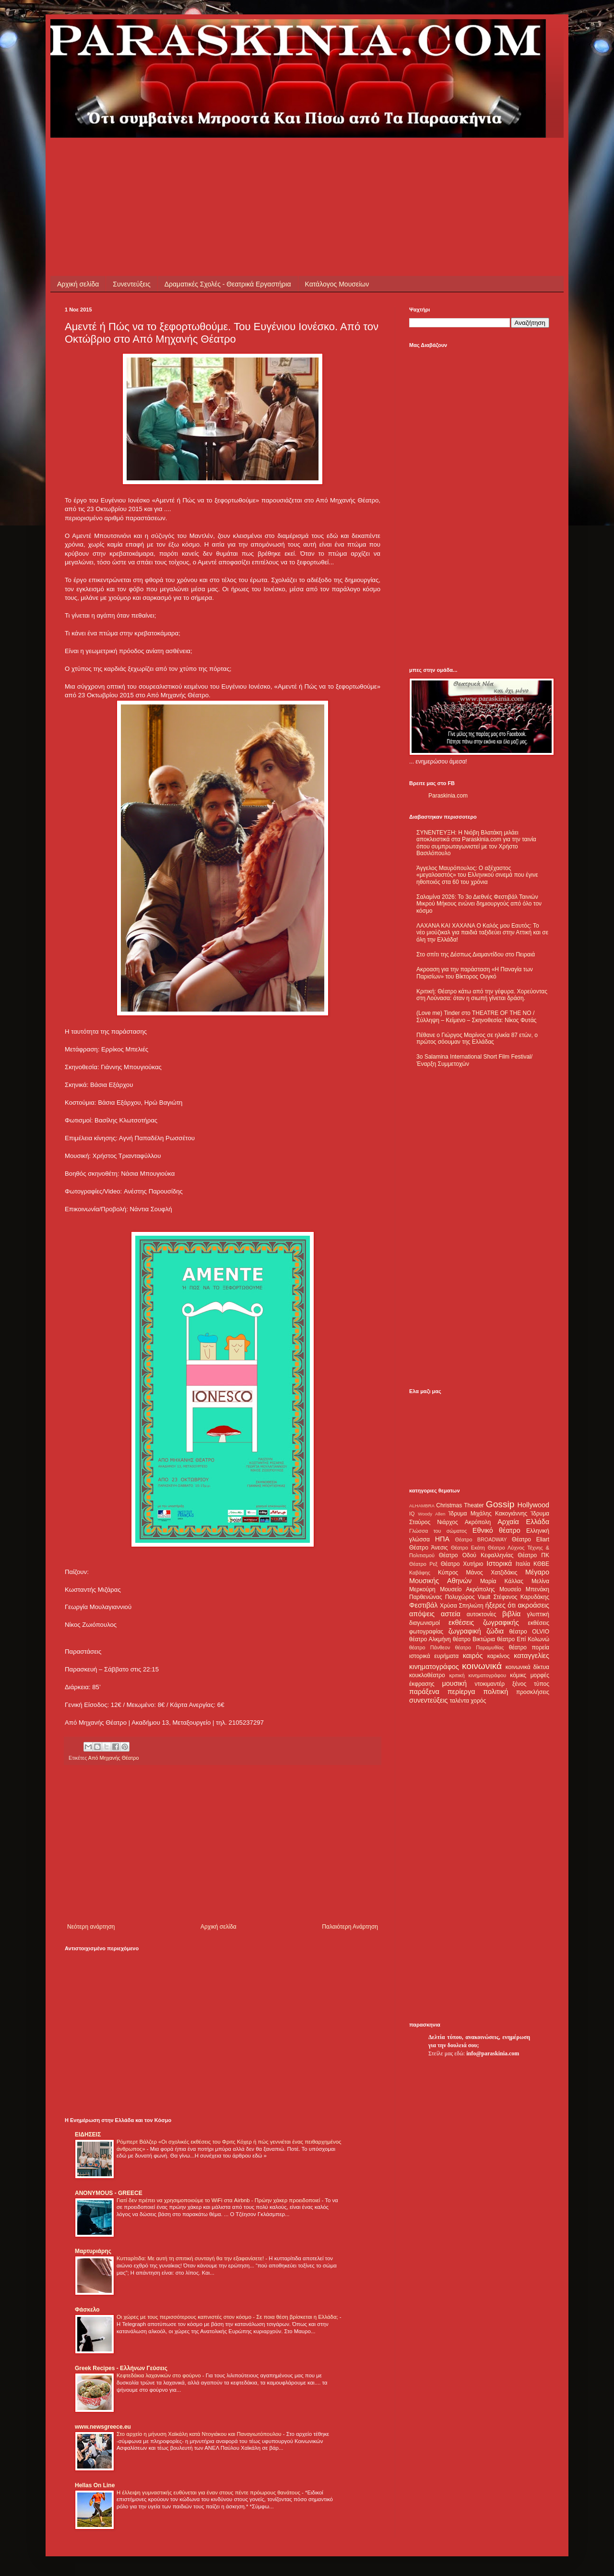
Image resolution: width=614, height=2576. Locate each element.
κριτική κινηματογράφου (477, 1675)
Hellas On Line (95, 2485)
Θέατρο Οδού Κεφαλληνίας (476, 1555)
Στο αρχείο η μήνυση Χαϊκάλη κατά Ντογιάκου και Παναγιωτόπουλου (200, 2434)
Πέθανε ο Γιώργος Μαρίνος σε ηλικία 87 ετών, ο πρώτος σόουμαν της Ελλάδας (477, 1038)
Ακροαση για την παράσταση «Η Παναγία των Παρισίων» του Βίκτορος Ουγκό (474, 972)
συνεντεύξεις (428, 1700)
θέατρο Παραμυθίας (479, 1647)
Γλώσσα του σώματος (438, 1531)
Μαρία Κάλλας (501, 1581)
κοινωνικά (482, 1666)
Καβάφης (419, 1572)
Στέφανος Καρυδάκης (521, 1597)
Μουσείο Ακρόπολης (467, 1589)
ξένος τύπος (530, 1684)
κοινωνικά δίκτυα (527, 1667)
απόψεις (422, 1614)
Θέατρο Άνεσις (428, 1547)
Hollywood (533, 1505)
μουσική (454, 1683)
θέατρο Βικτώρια (474, 1639)
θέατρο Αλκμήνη (430, 1639)
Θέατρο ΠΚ (533, 1555)
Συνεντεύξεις (131, 284)
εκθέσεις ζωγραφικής (484, 1622)
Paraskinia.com (448, 795)
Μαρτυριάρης (93, 2251)
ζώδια (495, 1631)
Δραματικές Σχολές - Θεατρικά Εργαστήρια (228, 284)
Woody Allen (431, 1513)
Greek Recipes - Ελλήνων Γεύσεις (121, 2368)
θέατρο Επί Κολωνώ (523, 1639)
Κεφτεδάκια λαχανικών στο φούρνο (159, 2375)
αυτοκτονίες (481, 1614)
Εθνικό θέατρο (496, 1530)
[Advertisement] (239, 159)
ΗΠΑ (442, 1539)
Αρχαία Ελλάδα (523, 1522)
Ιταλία (523, 1564)
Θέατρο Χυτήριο (462, 1564)
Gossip (500, 1504)
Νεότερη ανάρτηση (91, 1926)
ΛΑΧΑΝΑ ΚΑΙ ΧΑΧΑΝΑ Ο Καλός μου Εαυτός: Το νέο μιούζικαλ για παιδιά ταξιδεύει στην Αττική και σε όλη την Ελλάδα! (482, 932)
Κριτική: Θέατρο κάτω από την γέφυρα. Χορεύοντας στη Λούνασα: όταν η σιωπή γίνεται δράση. (481, 995)
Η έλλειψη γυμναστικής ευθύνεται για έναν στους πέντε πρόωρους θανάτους (209, 2492)
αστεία (450, 1614)
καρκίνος (498, 1656)
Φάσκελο (87, 2309)
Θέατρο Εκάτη (468, 1547)
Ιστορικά (499, 1563)
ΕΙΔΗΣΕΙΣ (88, 2134)
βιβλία (511, 1614)
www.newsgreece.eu (103, 2426)
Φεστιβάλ (423, 1605)
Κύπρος (448, 1572)
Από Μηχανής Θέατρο (113, 1758)
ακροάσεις (533, 1605)
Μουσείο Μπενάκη (524, 1589)
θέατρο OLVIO (529, 1631)
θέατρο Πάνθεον (429, 1647)
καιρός (473, 1655)
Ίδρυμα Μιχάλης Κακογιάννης (488, 1513)
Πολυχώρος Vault (468, 1597)
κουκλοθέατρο (427, 1675)
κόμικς (518, 1675)
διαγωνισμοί (424, 1623)
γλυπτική (538, 1614)
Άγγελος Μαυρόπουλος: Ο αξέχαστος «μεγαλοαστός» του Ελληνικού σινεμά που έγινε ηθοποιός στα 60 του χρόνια (477, 875)
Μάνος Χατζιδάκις (491, 1572)
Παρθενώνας (425, 1597)
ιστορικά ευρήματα (434, 1656)
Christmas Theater (460, 1505)
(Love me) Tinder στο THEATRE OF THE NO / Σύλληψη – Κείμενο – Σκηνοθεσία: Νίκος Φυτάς (476, 1016)
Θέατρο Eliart (530, 1539)
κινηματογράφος (434, 1666)
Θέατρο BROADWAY (481, 1539)
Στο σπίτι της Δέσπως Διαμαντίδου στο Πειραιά (475, 954)
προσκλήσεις (532, 1692)
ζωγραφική (465, 1631)
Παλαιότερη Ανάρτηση (350, 1926)
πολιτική (495, 1691)
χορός (478, 1700)
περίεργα (461, 1691)
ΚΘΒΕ (541, 1564)
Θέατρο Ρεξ (423, 1564)
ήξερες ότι (500, 1605)
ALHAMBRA (422, 1505)
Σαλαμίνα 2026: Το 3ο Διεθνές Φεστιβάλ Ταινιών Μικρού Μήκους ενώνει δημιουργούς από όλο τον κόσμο (479, 904)
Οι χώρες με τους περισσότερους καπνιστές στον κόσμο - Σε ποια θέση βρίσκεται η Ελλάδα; (228, 2317)
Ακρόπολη (478, 1522)
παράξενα (424, 1691)
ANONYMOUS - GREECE (108, 2193)
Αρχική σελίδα (78, 284)
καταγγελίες (531, 1655)
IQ (411, 1513)
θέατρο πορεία (529, 1647)
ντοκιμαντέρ (490, 1684)
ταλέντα (459, 1700)
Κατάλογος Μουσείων (337, 284)
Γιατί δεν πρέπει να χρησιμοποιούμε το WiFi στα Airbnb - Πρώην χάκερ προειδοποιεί (219, 2200)
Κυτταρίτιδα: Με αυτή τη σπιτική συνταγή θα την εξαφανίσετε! (191, 2258)
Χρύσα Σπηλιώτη (462, 1605)
